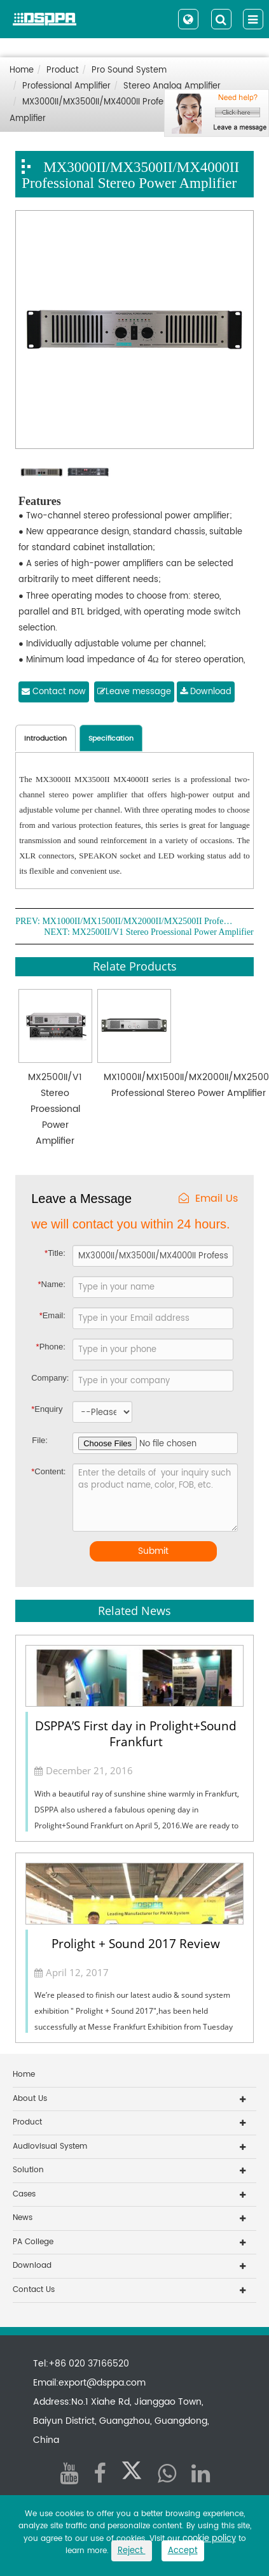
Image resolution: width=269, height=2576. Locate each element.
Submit (153, 1551)
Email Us (208, 1199)
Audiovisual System (50, 2146)
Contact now (54, 692)
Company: (50, 1378)
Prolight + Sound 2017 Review (136, 1943)
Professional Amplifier (66, 86)
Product (62, 70)
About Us (30, 2099)
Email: (52, 1315)
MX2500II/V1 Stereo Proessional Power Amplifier (162, 932)
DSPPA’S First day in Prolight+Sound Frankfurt (136, 1734)
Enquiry (41, 1409)
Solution (28, 2170)
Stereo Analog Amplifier (172, 86)
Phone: (51, 1346)
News (22, 2218)
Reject (132, 2551)
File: (40, 1440)
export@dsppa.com (102, 2382)
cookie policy (209, 2538)
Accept (183, 2551)
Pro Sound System (129, 70)
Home (22, 70)
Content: (42, 1471)
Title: (55, 1253)
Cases (24, 2194)
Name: (51, 1284)
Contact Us (34, 2290)
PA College (33, 2242)
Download (205, 692)
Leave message (134, 692)
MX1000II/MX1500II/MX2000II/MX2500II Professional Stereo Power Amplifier (137, 921)
